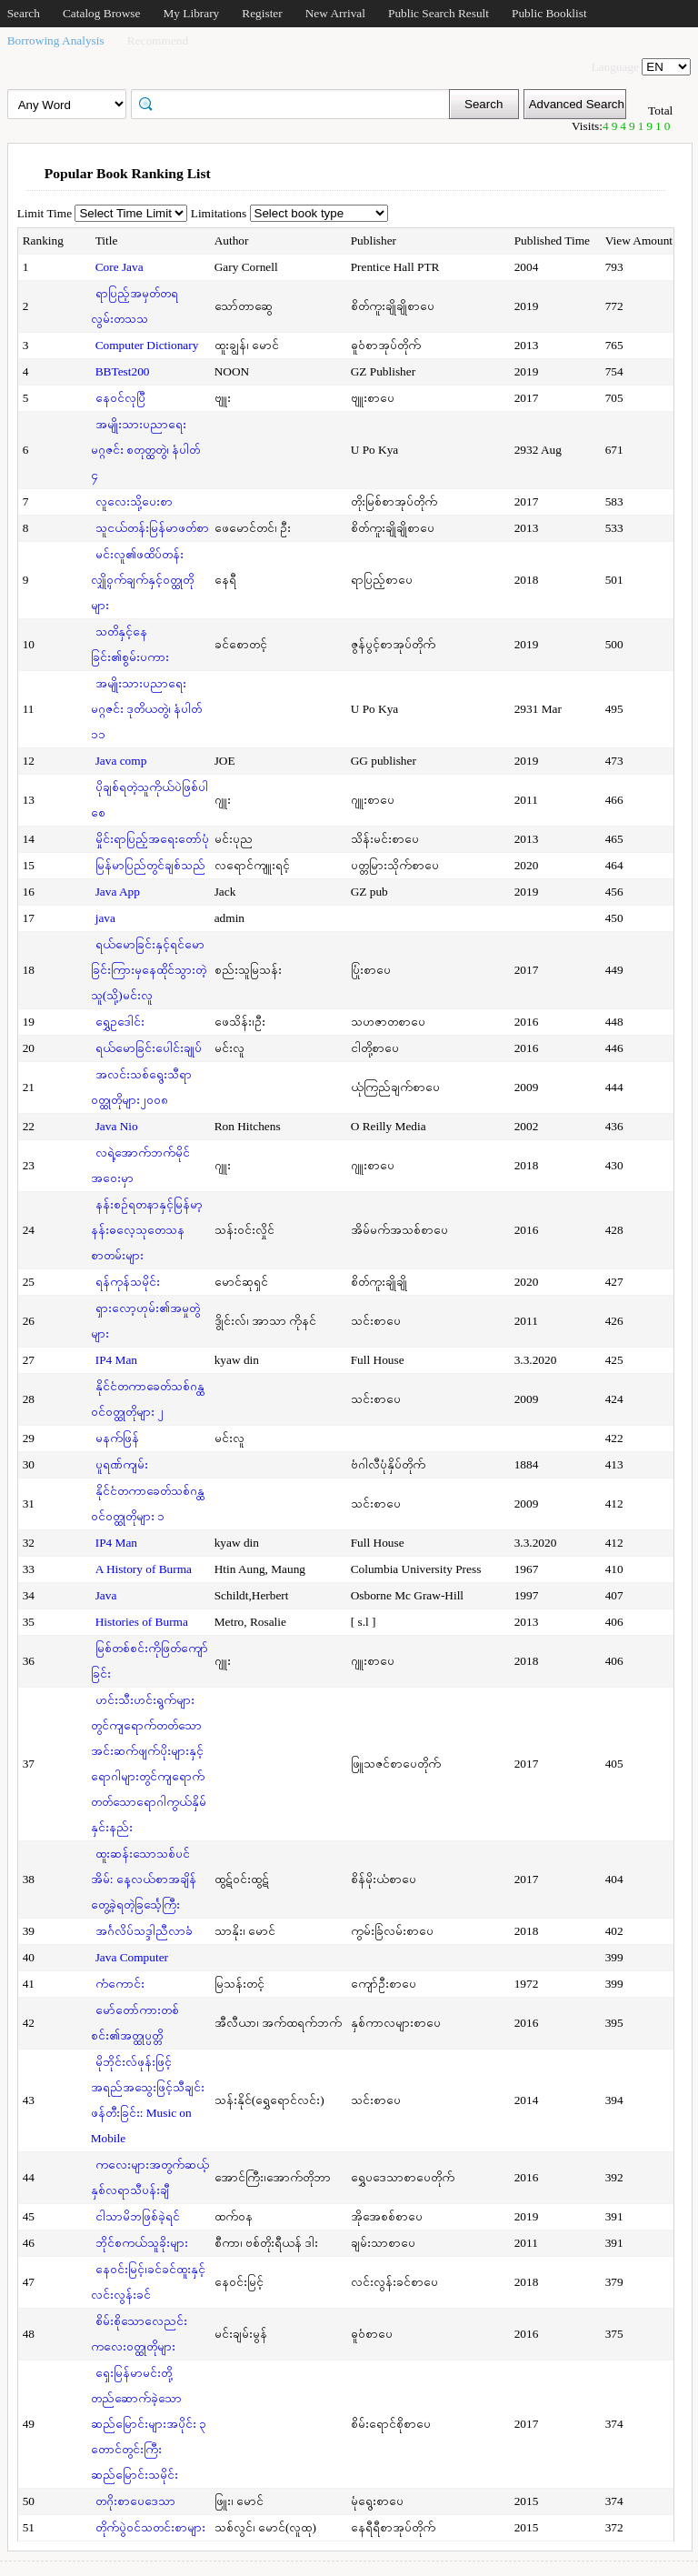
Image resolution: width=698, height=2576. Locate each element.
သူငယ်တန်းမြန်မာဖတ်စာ (152, 528)
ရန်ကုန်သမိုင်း (127, 1281)
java (105, 918)
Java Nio (116, 1126)
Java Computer (131, 1957)
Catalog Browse (102, 13)
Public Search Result (438, 13)
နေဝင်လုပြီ (120, 398)
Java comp (121, 760)
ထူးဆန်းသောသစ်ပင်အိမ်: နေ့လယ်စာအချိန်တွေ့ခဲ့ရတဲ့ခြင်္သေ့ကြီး (143, 1879)
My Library (191, 13)
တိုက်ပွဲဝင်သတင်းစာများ (150, 2527)
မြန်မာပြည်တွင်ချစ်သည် (150, 865)
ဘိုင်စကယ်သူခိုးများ (141, 2243)
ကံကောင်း (120, 1983)
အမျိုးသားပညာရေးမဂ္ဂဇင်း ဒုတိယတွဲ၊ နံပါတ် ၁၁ (147, 709)
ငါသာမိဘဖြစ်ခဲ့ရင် (137, 2216)
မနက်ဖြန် (117, 1438)
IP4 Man (116, 1360)
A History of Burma (143, 1569)
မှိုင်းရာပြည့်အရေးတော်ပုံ (152, 839)
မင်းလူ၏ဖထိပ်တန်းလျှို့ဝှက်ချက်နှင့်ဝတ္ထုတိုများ (142, 579)
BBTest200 (122, 371)
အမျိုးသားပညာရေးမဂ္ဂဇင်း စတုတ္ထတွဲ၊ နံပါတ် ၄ (146, 449)
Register (262, 13)
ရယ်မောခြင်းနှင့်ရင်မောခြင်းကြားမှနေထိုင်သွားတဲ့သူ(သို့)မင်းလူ (148, 969)
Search (23, 13)
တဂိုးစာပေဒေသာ (135, 2501)
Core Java (119, 267)
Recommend (157, 40)
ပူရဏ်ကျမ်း (121, 1464)
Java (106, 1595)
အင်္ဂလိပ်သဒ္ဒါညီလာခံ (144, 1931)
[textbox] (296, 103)
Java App (117, 891)
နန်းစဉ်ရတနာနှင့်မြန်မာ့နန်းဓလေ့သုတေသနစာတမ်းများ (147, 1230)
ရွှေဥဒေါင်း (120, 1021)
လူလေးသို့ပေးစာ (134, 501)
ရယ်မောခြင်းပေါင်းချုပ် (148, 1048)
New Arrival (335, 13)
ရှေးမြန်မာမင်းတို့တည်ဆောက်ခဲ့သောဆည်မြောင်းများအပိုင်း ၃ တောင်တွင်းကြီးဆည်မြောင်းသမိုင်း (148, 2423)
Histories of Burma (141, 1622)
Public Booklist (549, 13)
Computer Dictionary (147, 345)
